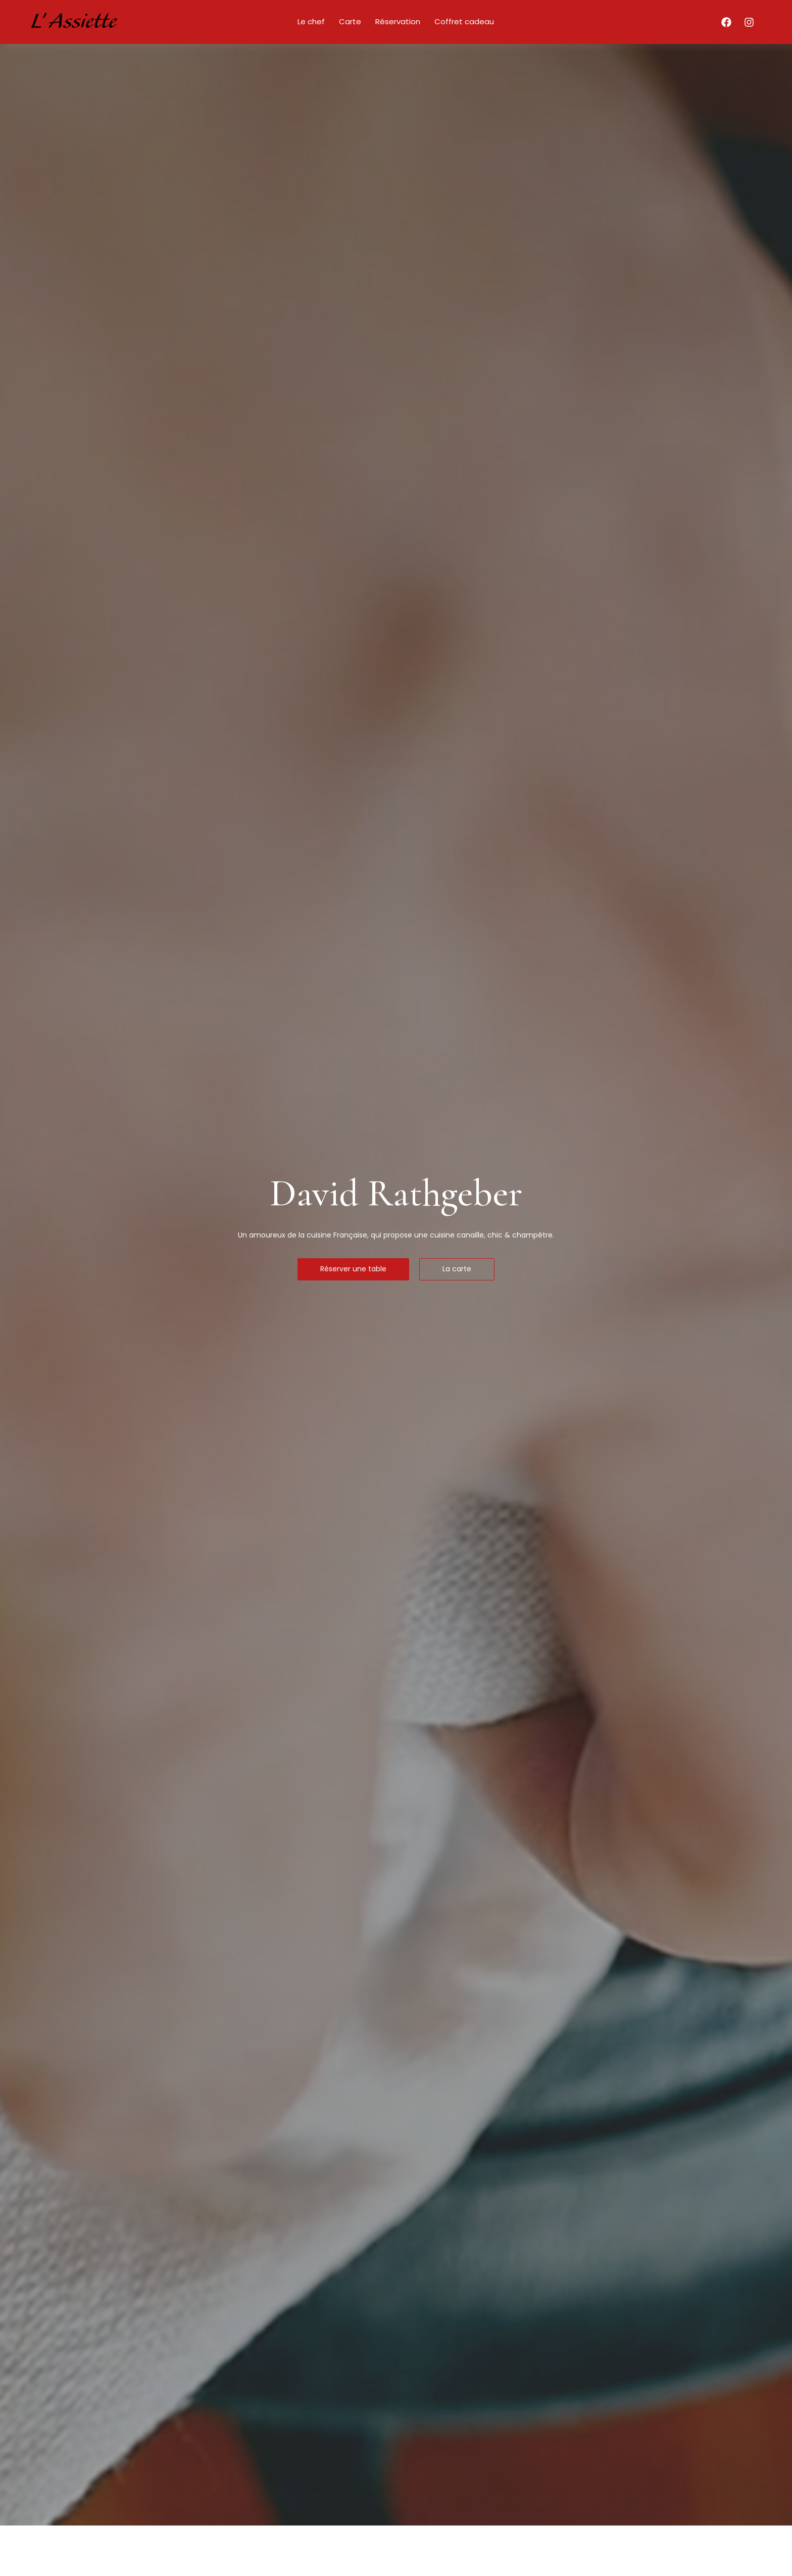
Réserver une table (353, 1269)
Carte (350, 21)
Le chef (311, 21)
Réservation (397, 21)
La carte (456, 1269)
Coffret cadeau (464, 21)
